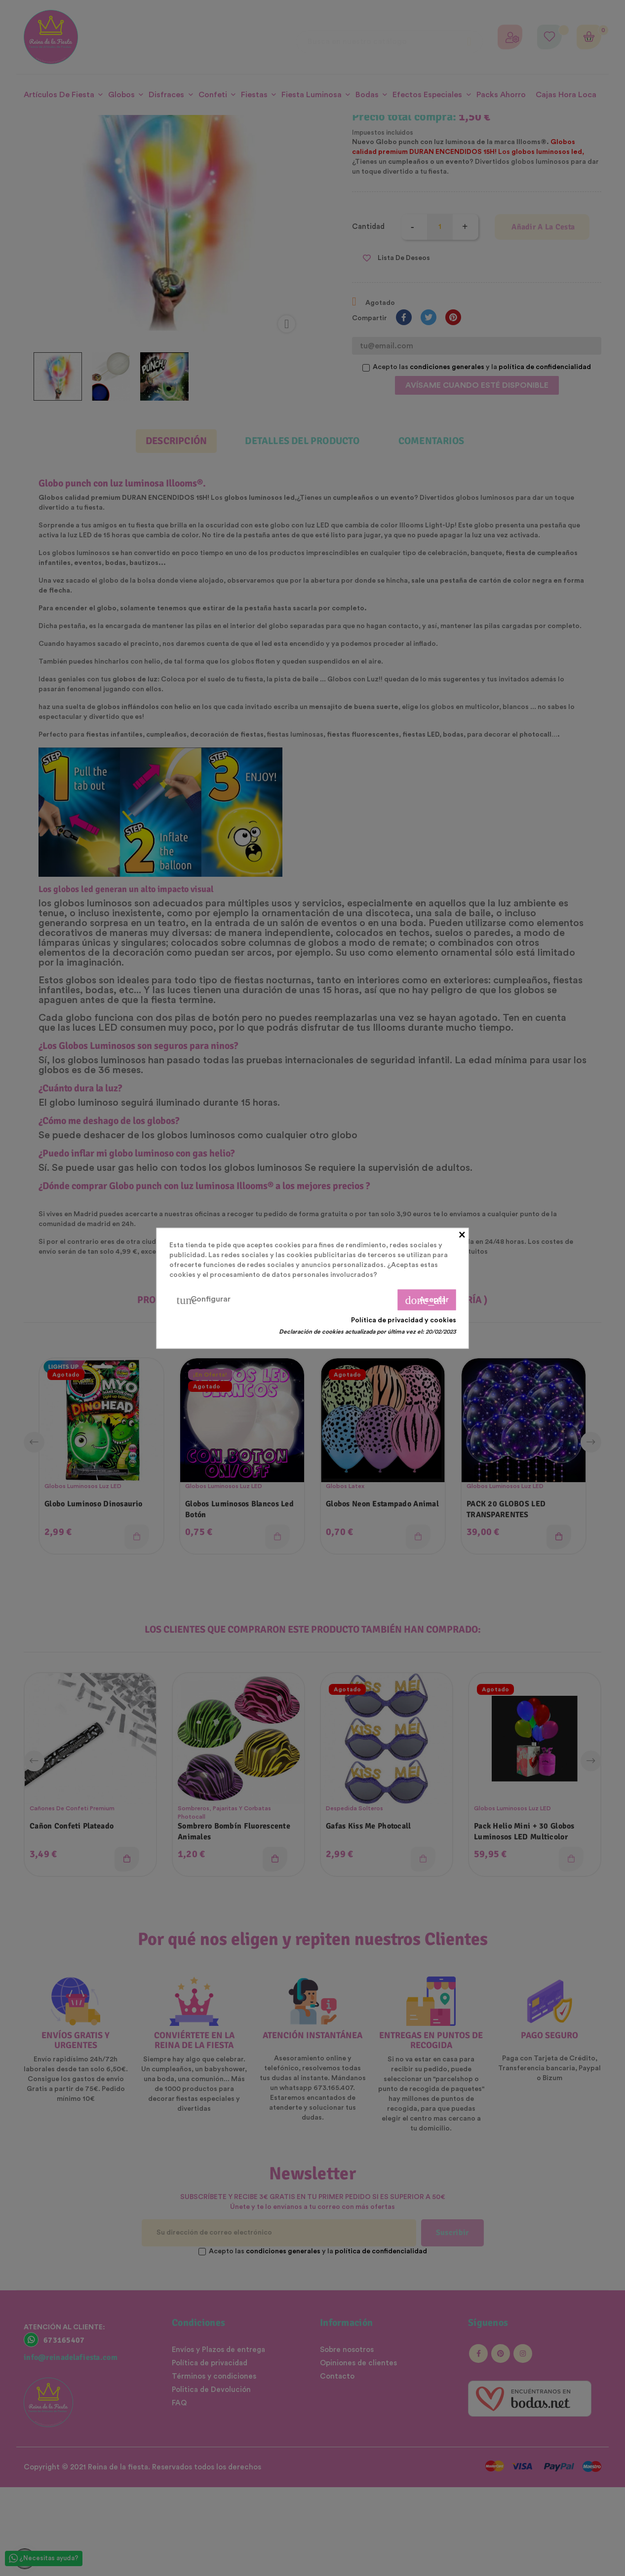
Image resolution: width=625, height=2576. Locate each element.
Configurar (204, 1299)
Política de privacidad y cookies (403, 1319)
